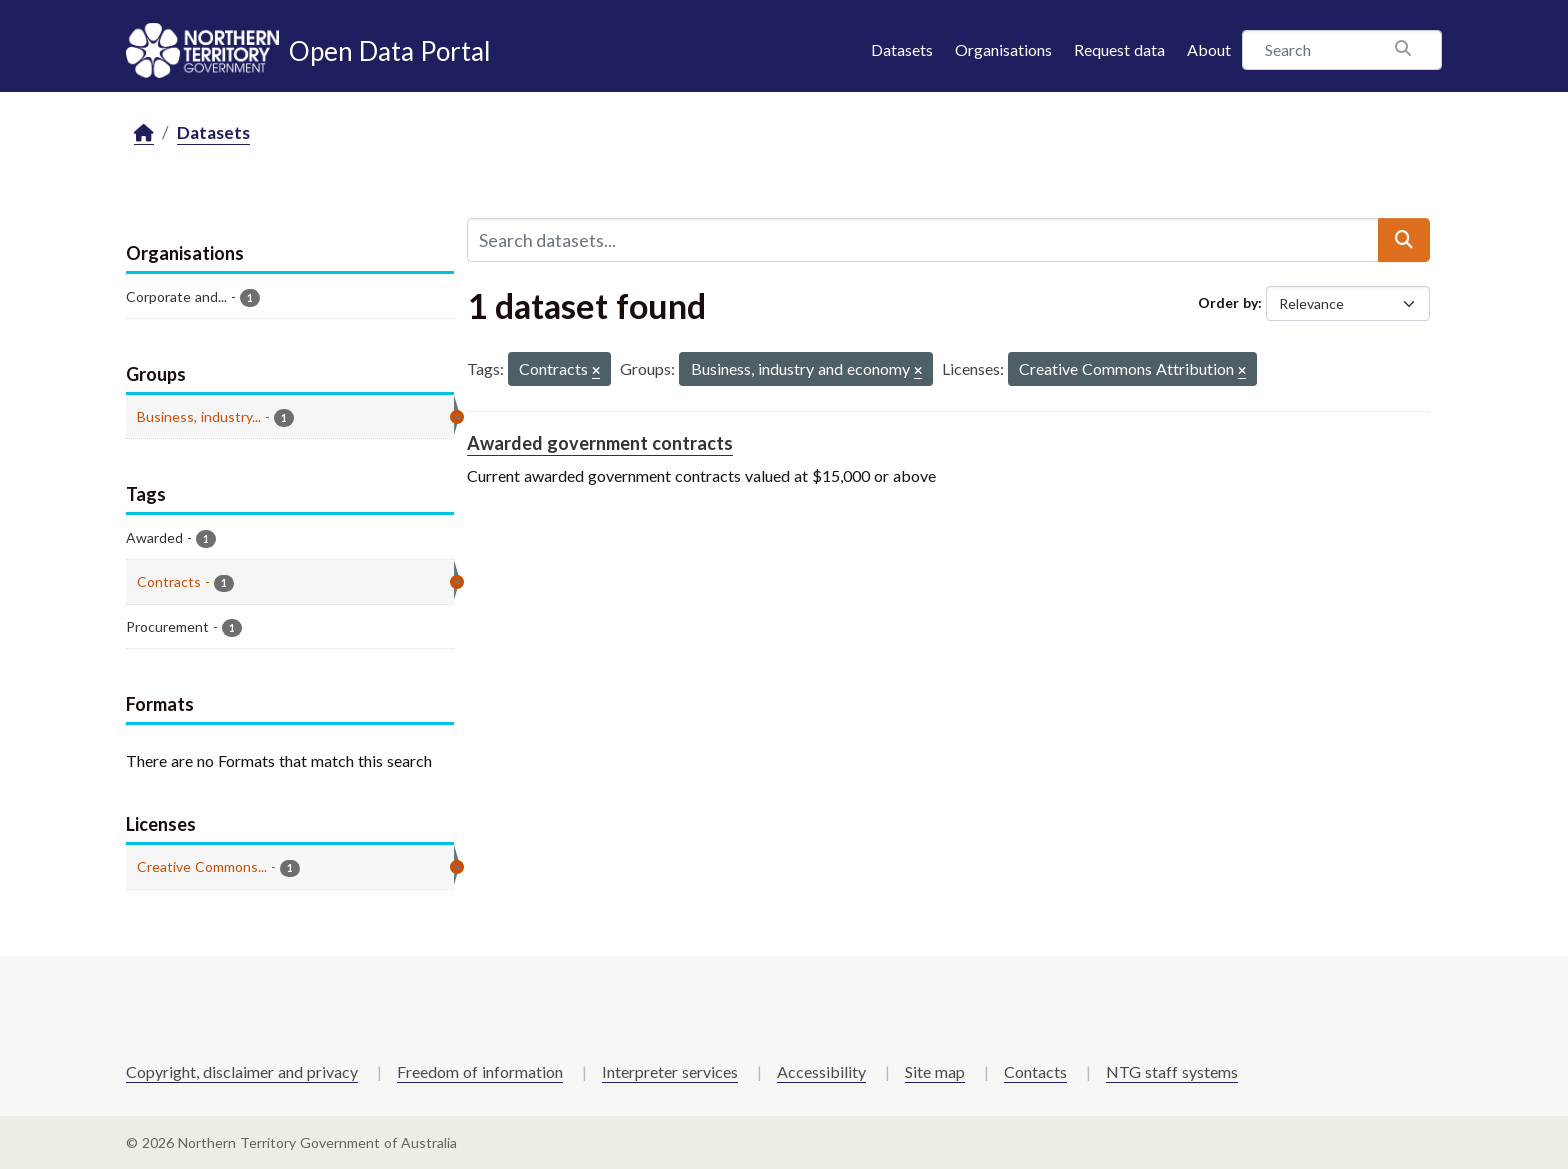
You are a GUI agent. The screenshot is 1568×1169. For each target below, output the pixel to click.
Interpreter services (670, 1071)
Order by (1228, 302)
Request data (1119, 49)
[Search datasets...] (923, 240)
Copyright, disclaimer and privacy (242, 1071)
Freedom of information (480, 1071)
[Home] (144, 133)
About (1209, 49)
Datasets (902, 49)
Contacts (1035, 1071)
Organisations (1003, 49)
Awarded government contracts (600, 443)
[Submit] (1404, 240)
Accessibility (821, 1071)
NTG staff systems (1172, 1071)
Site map (935, 1071)
